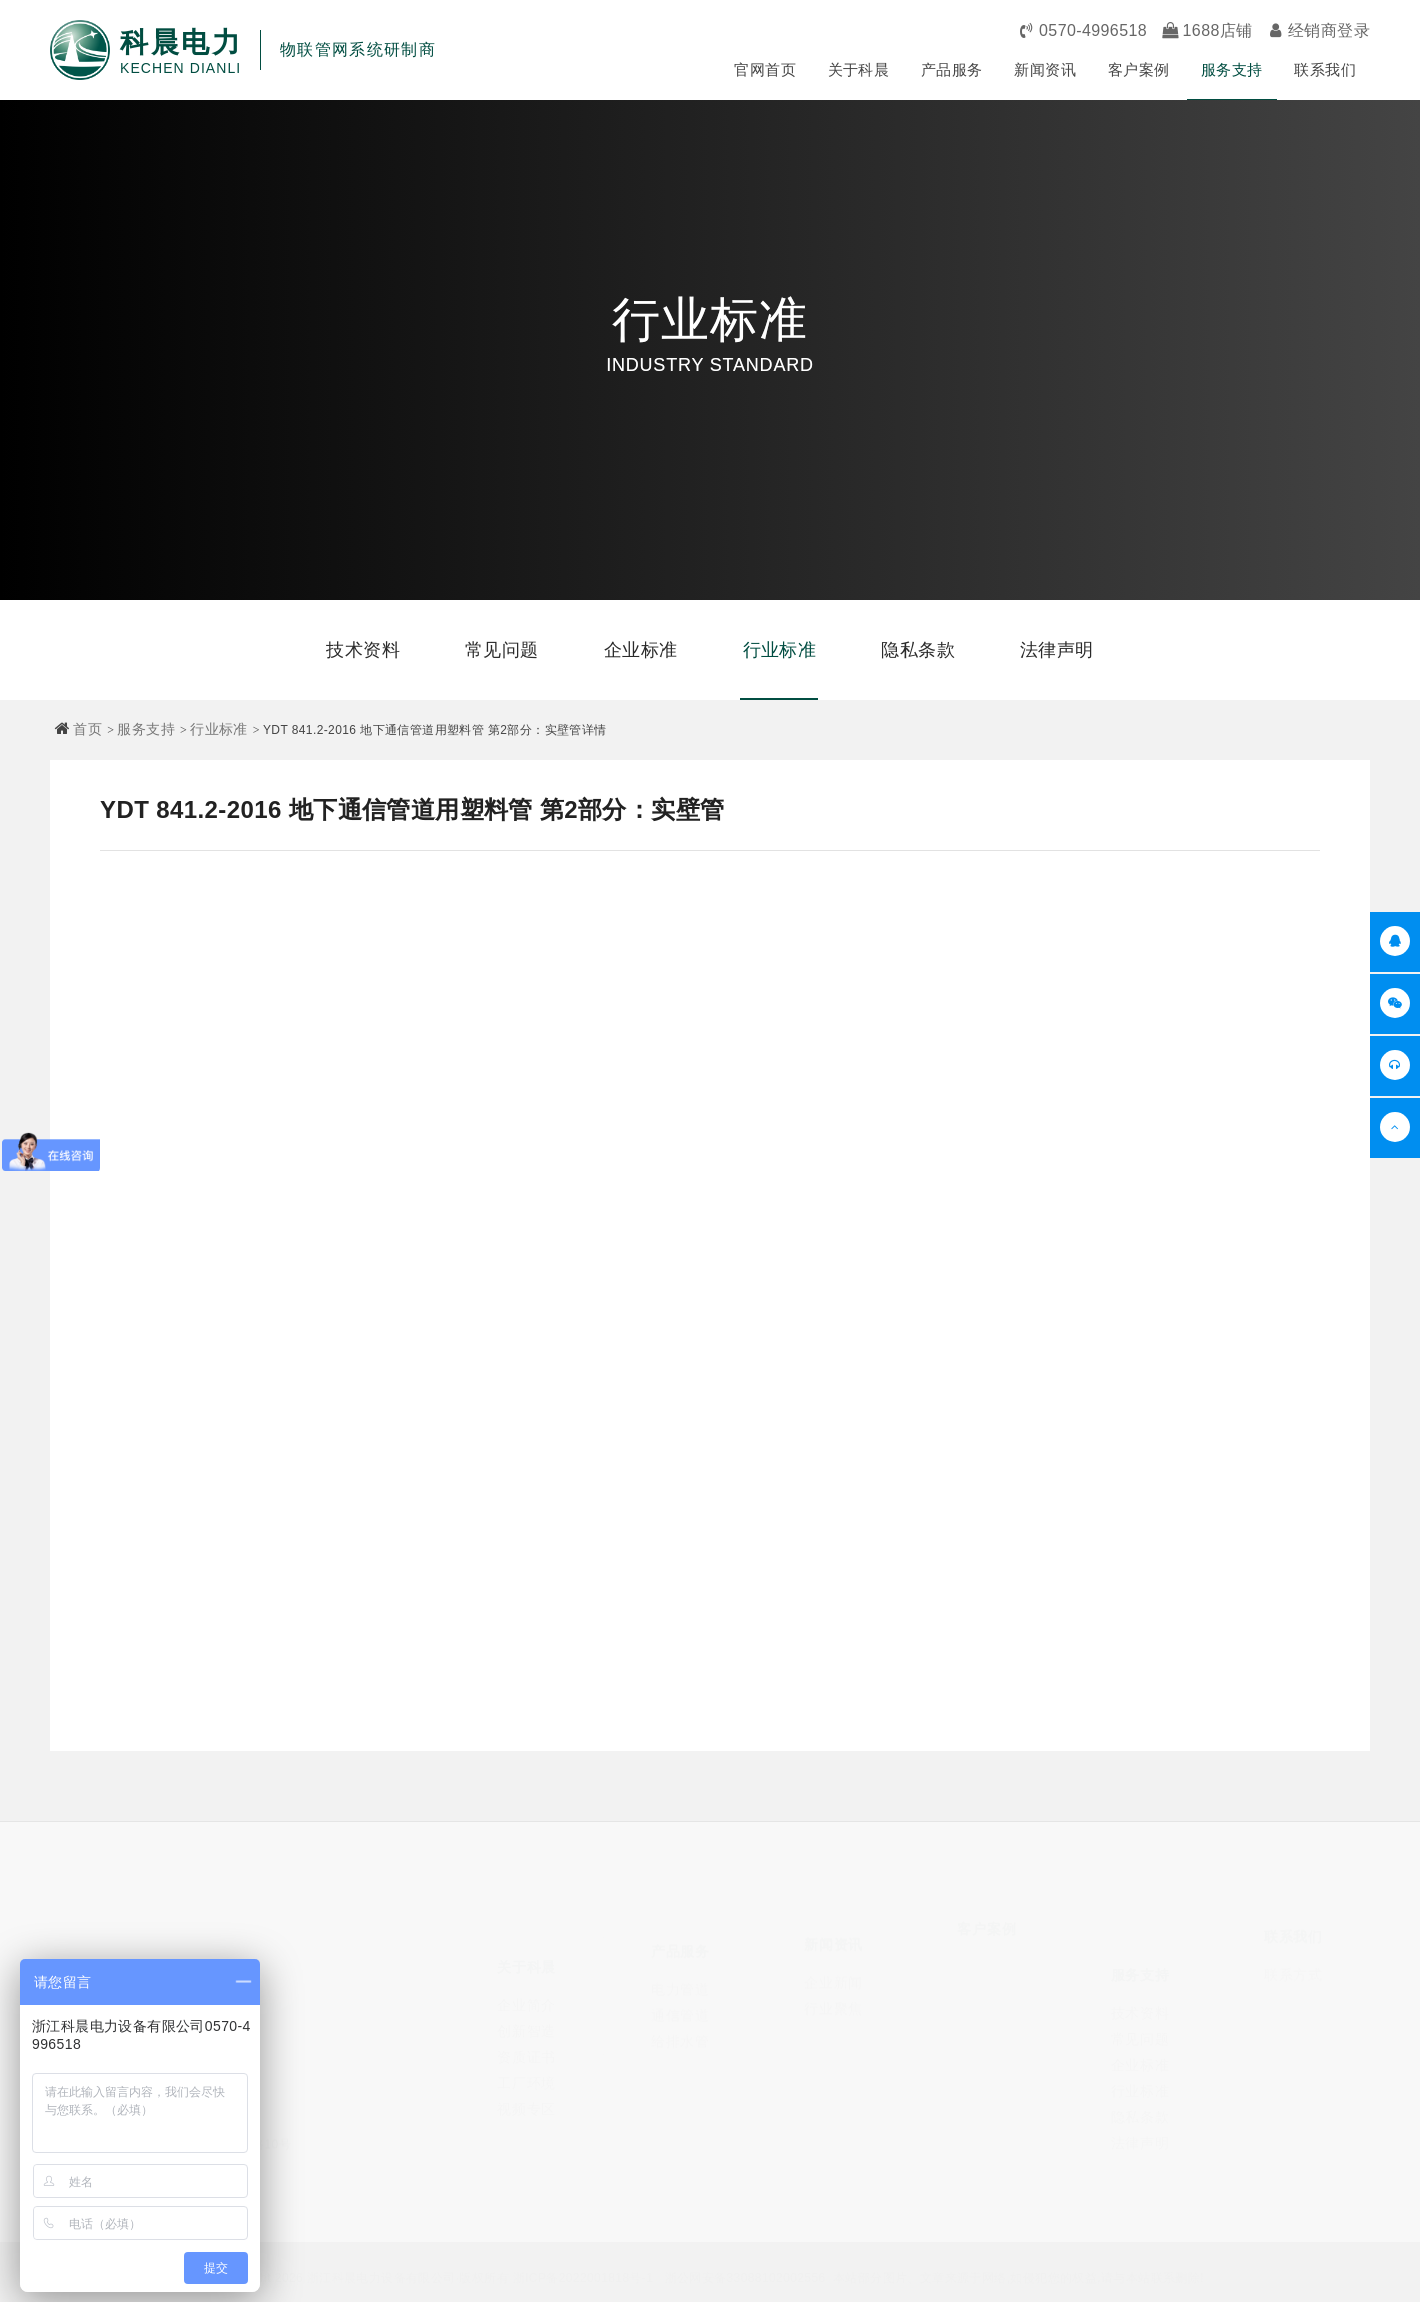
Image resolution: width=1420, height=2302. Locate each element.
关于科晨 (859, 69)
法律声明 (1057, 650)
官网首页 (765, 69)
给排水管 (680, 2024)
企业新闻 (833, 1968)
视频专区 (526, 2084)
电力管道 (680, 1972)
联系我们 (1325, 69)
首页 (87, 729)
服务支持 (1232, 69)
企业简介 (526, 1980)
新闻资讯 (1045, 69)
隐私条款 (918, 650)
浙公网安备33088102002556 (745, 2275)
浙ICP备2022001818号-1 (583, 2275)
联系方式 (1293, 1965)
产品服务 (952, 69)
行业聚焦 (833, 1994)
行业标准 (780, 650)
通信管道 (680, 1998)
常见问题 (502, 650)
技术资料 (363, 650)
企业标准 (641, 650)
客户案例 (1139, 69)
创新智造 (526, 2006)
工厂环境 (526, 2058)
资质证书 (526, 2032)
